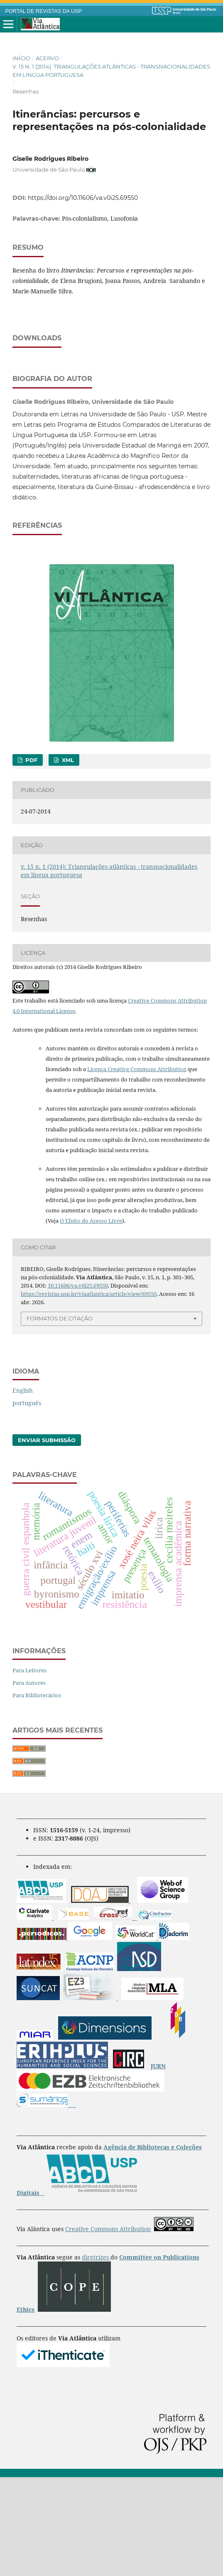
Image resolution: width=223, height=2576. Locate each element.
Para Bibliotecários (36, 1794)
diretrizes (96, 2356)
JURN (158, 2165)
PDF (30, 858)
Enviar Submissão (47, 1539)
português (26, 1502)
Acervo (47, 58)
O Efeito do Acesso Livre (91, 1319)
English (22, 1489)
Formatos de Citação (60, 1417)
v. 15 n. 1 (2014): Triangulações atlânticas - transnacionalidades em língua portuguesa (111, 70)
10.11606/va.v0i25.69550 (78, 1384)
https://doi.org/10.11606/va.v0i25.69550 (83, 198)
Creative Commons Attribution (108, 2328)
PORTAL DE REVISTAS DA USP (43, 11)
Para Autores (29, 1781)
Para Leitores (29, 1769)
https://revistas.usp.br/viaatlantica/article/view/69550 (89, 1392)
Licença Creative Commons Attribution (136, 1168)
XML (67, 858)
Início (21, 58)
